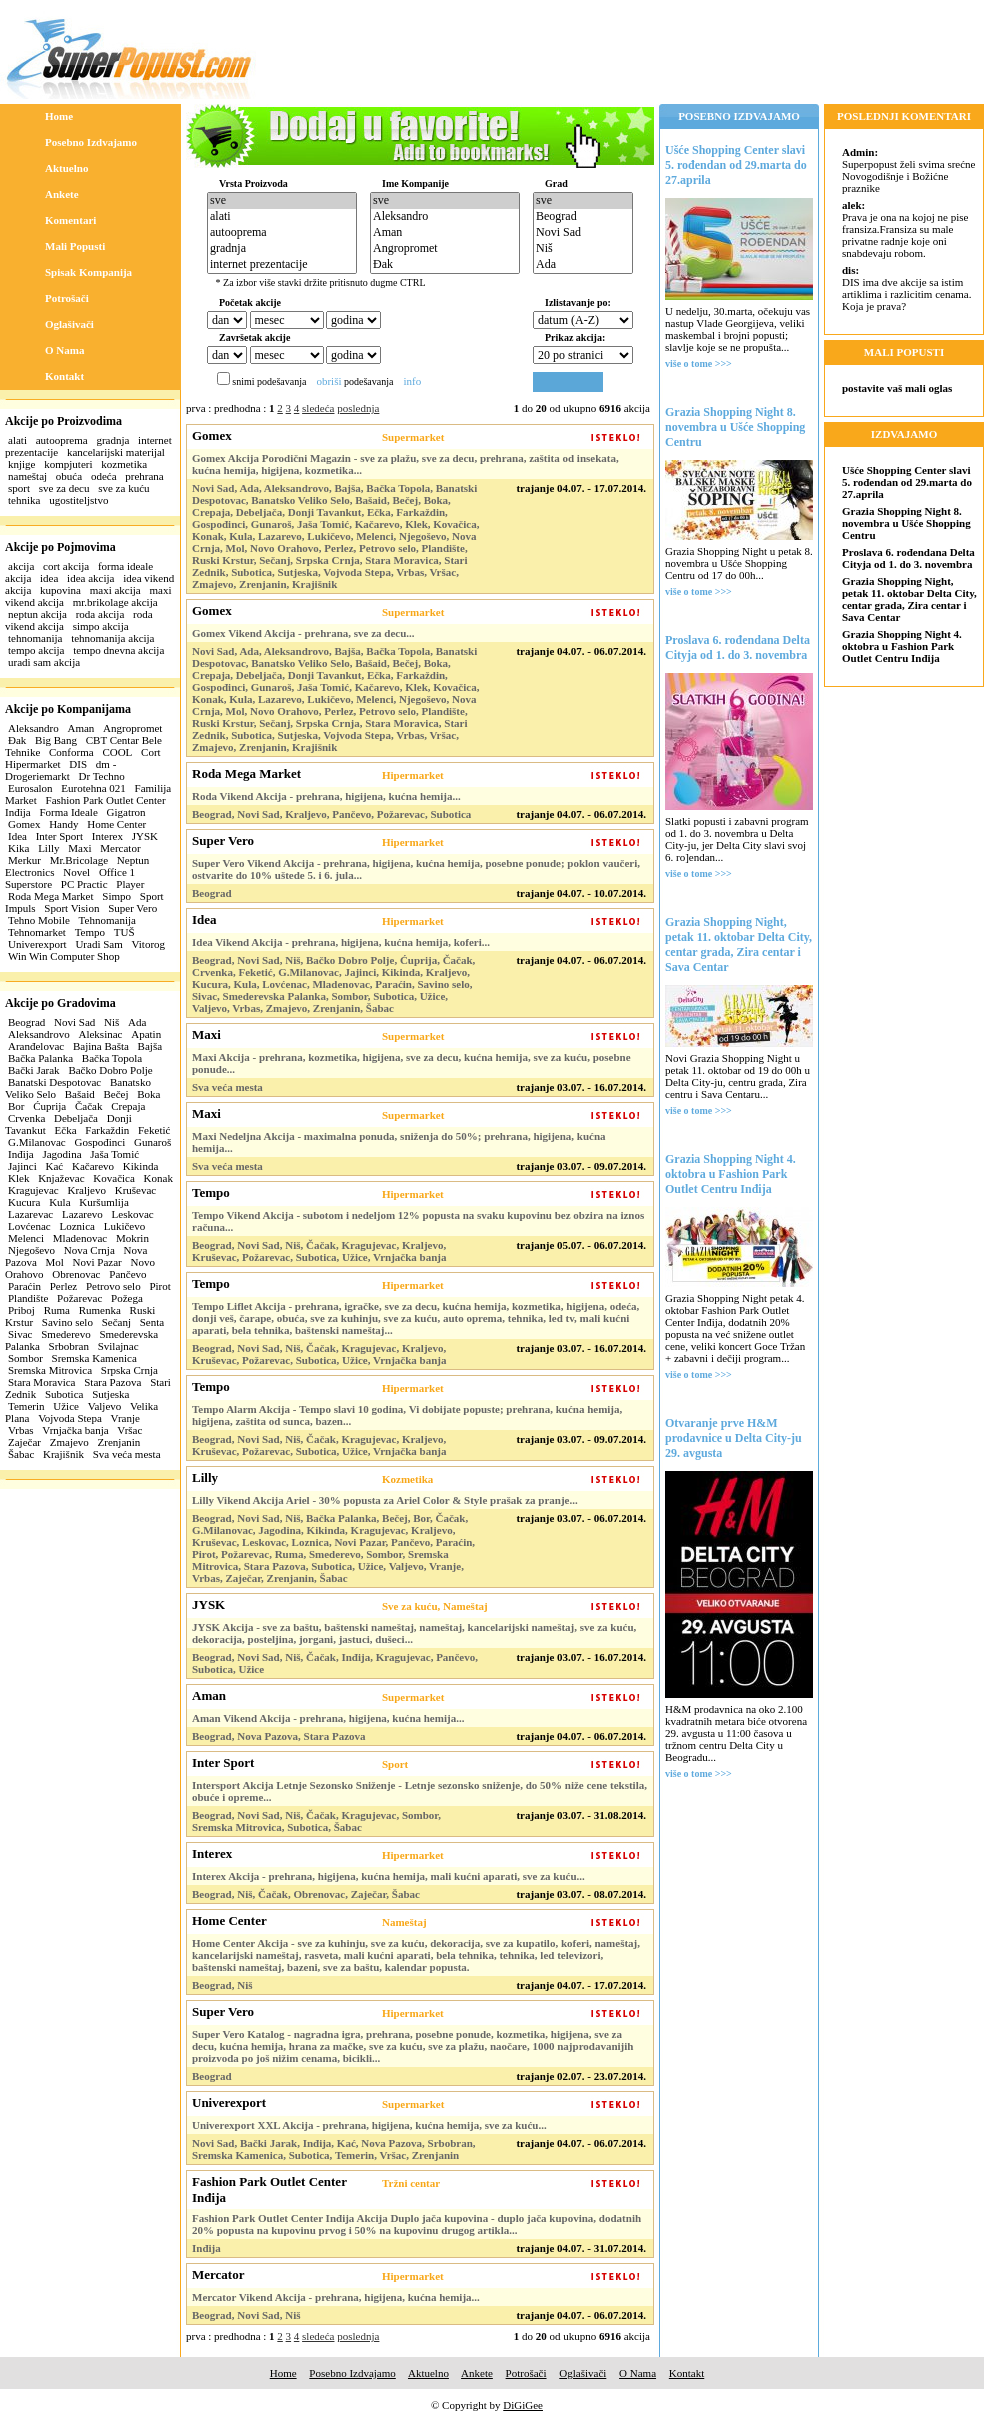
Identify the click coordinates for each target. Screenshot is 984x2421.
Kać (54, 1166)
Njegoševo (31, 1250)
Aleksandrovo (39, 1034)
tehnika (24, 500)
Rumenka (100, 1310)
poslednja (358, 408)
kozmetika (124, 464)
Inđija (21, 1154)
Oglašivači (69, 324)
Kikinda (140, 1166)
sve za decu (64, 488)
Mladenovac (80, 1238)
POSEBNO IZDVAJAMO (739, 116)
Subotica (64, 1394)
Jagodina (61, 1154)
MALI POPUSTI (904, 352)
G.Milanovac (37, 1142)
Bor (16, 1106)
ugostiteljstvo (78, 500)
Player (130, 884)
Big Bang (56, 740)
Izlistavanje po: (578, 302)
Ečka (66, 1130)
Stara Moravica (42, 1382)
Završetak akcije (254, 337)
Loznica (77, 1226)
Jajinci (22, 1166)
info (412, 381)
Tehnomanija (107, 920)
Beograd (26, 1022)
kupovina (60, 590)
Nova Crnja (89, 1250)
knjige (22, 464)
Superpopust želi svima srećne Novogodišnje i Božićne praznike (909, 170)
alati (17, 440)
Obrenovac (76, 1274)
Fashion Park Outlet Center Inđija (269, 2189)
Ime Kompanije (415, 183)
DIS (78, 764)
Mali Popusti (75, 246)
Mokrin (132, 1238)
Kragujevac (33, 1190)
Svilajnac (118, 1346)
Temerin (26, 1406)
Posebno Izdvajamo (91, 142)
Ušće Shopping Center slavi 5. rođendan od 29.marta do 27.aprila (736, 165)
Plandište (28, 1298)
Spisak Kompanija (88, 272)
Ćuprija (49, 1106)
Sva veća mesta (127, 1454)
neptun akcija (37, 614)
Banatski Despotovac (54, 1082)
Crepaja (128, 1106)
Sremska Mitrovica (50, 1370)
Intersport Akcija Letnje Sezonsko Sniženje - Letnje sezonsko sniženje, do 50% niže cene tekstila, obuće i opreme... (419, 1791)
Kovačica (114, 1178)
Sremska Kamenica (94, 1358)
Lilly (48, 848)
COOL (117, 752)
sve (282, 201)
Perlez (63, 1286)
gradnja (112, 440)
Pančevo (127, 1274)
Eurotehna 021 (93, 788)
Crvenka (26, 1118)
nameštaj (27, 476)
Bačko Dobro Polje (110, 1070)
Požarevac (79, 1298)
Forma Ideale (68, 812)
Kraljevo (86, 1190)
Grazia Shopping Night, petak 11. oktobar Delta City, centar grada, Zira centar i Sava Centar (738, 944)
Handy (63, 824)
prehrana (144, 476)
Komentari (70, 220)
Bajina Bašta (101, 1046)
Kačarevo (93, 1166)
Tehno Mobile (39, 920)
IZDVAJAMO (904, 434)
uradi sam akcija (44, 662)
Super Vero (132, 908)
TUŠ (124, 932)
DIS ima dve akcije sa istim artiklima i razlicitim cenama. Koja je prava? (907, 288)
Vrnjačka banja (75, 1430)
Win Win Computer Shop (64, 956)
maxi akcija (115, 590)
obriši (328, 381)
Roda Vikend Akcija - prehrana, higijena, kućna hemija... (326, 796)
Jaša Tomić (114, 1154)
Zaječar (24, 1442)
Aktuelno (66, 168)
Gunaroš (152, 1142)
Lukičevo (125, 1226)
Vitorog (149, 944)
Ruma (57, 1310)
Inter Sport (59, 836)
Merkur (24, 860)
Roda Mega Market (51, 896)
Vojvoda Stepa (70, 1418)
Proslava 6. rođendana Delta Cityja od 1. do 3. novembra (737, 647)
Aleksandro (33, 728)
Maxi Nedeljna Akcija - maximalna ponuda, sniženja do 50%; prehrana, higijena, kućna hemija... (399, 1142)
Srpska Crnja (129, 1370)
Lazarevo (82, 1214)
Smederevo (65, 1334)
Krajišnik (63, 1454)
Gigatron (126, 812)
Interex (107, 836)
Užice (66, 1406)
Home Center (116, 824)
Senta (152, 1322)
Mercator (120, 848)
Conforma (71, 752)
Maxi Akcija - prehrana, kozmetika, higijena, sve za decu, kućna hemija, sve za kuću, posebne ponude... (411, 1063)
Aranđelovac (36, 1046)
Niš (111, 1022)
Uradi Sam (98, 944)
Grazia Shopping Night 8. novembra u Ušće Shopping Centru (735, 427)
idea (49, 578)
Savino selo (67, 1322)
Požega (127, 1298)
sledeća (318, 408)
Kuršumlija (104, 1202)
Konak (158, 1178)
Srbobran (69, 1346)
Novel (76, 872)
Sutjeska (110, 1394)
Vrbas (21, 1430)
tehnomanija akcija (112, 638)
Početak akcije (250, 302)
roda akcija (100, 614)
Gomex (24, 824)
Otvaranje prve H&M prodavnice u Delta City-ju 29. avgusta (733, 1438)
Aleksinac (100, 1034)
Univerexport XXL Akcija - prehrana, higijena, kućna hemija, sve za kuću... (369, 2125)
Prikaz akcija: (575, 337)
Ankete (62, 194)
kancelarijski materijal (116, 452)
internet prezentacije (282, 265)
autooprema (62, 440)
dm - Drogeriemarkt (60, 770)
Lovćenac (29, 1226)
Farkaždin (107, 1130)
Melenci (26, 1238)
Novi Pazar (97, 1262)
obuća (69, 476)
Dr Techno (102, 776)
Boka (148, 1094)
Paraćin (24, 1286)
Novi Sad (74, 1022)
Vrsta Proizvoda (253, 183)
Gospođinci (99, 1142)
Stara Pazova (112, 1382)
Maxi (79, 848)
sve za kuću (123, 488)
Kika (18, 848)
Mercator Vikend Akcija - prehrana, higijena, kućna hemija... (336, 2297)
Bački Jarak (34, 1070)
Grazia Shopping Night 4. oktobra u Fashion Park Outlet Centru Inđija (730, 1174)
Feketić (154, 1130)
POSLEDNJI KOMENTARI (904, 116)
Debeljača (76, 1118)
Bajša (150, 1046)
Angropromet (132, 728)
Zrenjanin (119, 1442)
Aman (80, 728)
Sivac (20, 1334)
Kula (59, 1202)
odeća (104, 476)
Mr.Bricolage (79, 860)
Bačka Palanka (40, 1058)
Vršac (129, 1430)
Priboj (21, 1310)
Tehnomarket (37, 932)
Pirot (159, 1286)
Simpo (116, 896)
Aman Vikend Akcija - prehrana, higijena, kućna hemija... (328, 1718)
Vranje (125, 1418)
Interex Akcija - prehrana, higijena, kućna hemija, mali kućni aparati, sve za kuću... (388, 1876)
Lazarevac (30, 1214)
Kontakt (64, 376)
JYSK (145, 836)
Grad (556, 183)
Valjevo (105, 1406)
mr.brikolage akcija (115, 602)
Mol (55, 1262)
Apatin (146, 1034)
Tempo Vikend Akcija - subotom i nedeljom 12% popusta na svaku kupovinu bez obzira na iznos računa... (418, 1221)
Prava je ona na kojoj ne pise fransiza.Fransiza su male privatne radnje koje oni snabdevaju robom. (905, 229)
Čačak (88, 1106)
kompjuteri (68, 464)
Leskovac (133, 1214)
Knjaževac (61, 1178)
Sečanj (116, 1322)
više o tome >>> (698, 363)
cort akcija (66, 566)
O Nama (64, 350)
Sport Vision (71, 908)
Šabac (21, 1454)
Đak (17, 740)
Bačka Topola (112, 1058)
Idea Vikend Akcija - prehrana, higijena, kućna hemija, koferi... (341, 942)
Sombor (25, 1358)
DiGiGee (523, 2405)
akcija (21, 566)
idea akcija (90, 578)
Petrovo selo (113, 1286)
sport (19, 488)
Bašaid (80, 1094)
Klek (18, 1178)
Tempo (90, 932)
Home (59, 116)
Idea (17, 836)
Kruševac (136, 1190)
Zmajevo (69, 1442)
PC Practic (84, 884)
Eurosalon (30, 788)
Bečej (115, 1094)
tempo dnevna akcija (118, 650)
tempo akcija (36, 650)
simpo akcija (101, 626)
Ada (137, 1022)
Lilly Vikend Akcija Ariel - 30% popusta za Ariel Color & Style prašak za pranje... (385, 1500)
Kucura (24, 1202)
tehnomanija (35, 638)
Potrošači (67, 298)
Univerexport (37, 944)
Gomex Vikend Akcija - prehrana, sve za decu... (303, 633)
